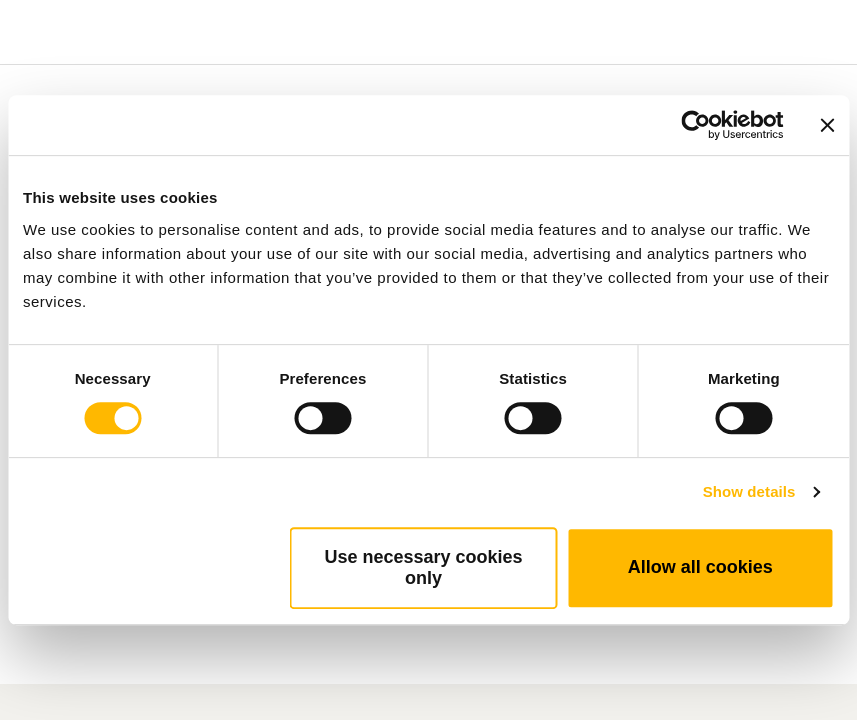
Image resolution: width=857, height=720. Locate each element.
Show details (749, 491)
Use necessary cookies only (423, 567)
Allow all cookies (700, 567)
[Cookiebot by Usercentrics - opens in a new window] (695, 125)
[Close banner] (827, 125)
